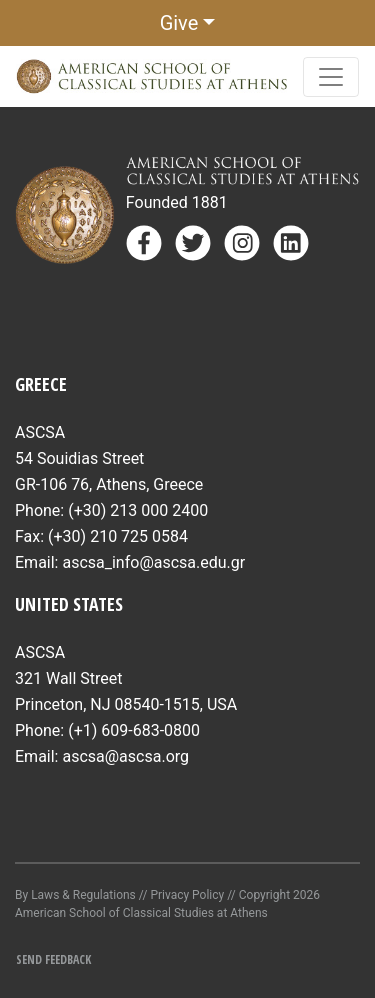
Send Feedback (53, 959)
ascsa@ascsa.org (125, 756)
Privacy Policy (187, 895)
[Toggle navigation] (331, 77)
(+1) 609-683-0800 (134, 730)
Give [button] (179, 23)
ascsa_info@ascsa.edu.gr (153, 562)
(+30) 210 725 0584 (118, 536)
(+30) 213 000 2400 (138, 510)
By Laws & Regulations (75, 895)
